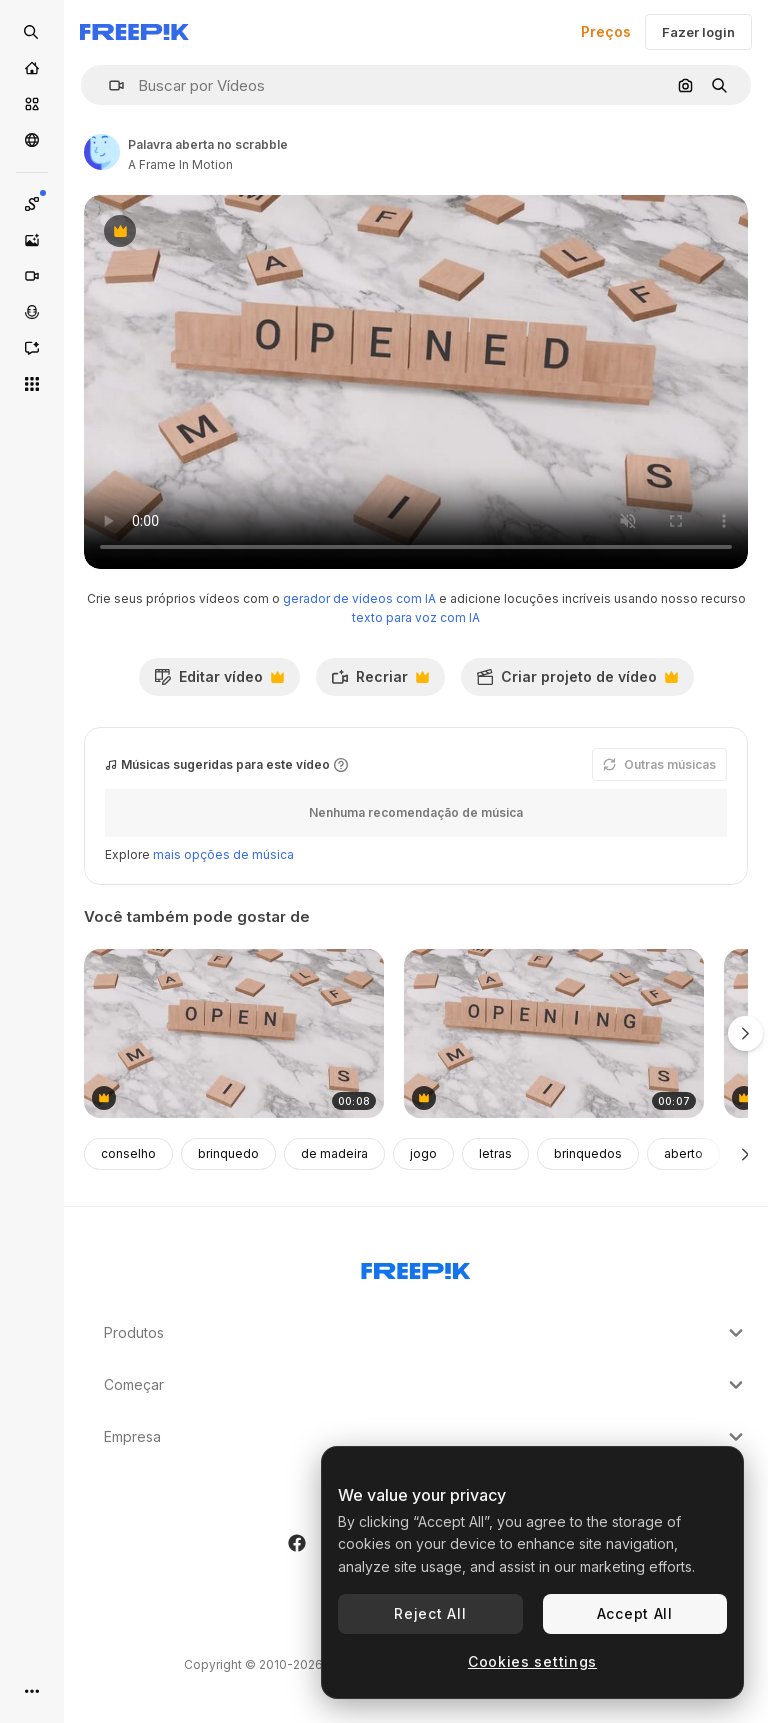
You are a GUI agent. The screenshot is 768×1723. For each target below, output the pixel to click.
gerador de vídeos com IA (359, 598)
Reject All (430, 1613)
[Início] (32, 68)
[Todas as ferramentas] (32, 384)
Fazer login (698, 32)
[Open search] (32, 32)
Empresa (426, 1437)
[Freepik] (134, 32)
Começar (426, 1385)
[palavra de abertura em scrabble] (554, 1033)
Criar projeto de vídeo (577, 682)
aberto (683, 1153)
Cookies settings (532, 1661)
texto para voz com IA (416, 617)
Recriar (380, 682)
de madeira (334, 1153)
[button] (108, 85)
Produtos (426, 1333)
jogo (423, 1153)
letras (495, 1153)
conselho (128, 1153)
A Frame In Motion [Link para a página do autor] (180, 164)
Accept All (635, 1613)
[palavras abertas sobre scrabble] (234, 1033)
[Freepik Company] (416, 1267)
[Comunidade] (32, 140)
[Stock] (32, 104)
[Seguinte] (745, 1154)
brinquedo (228, 1153)
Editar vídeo (219, 682)
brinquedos (588, 1153)
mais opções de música (223, 854)
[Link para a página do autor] (102, 152)
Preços (606, 31)
